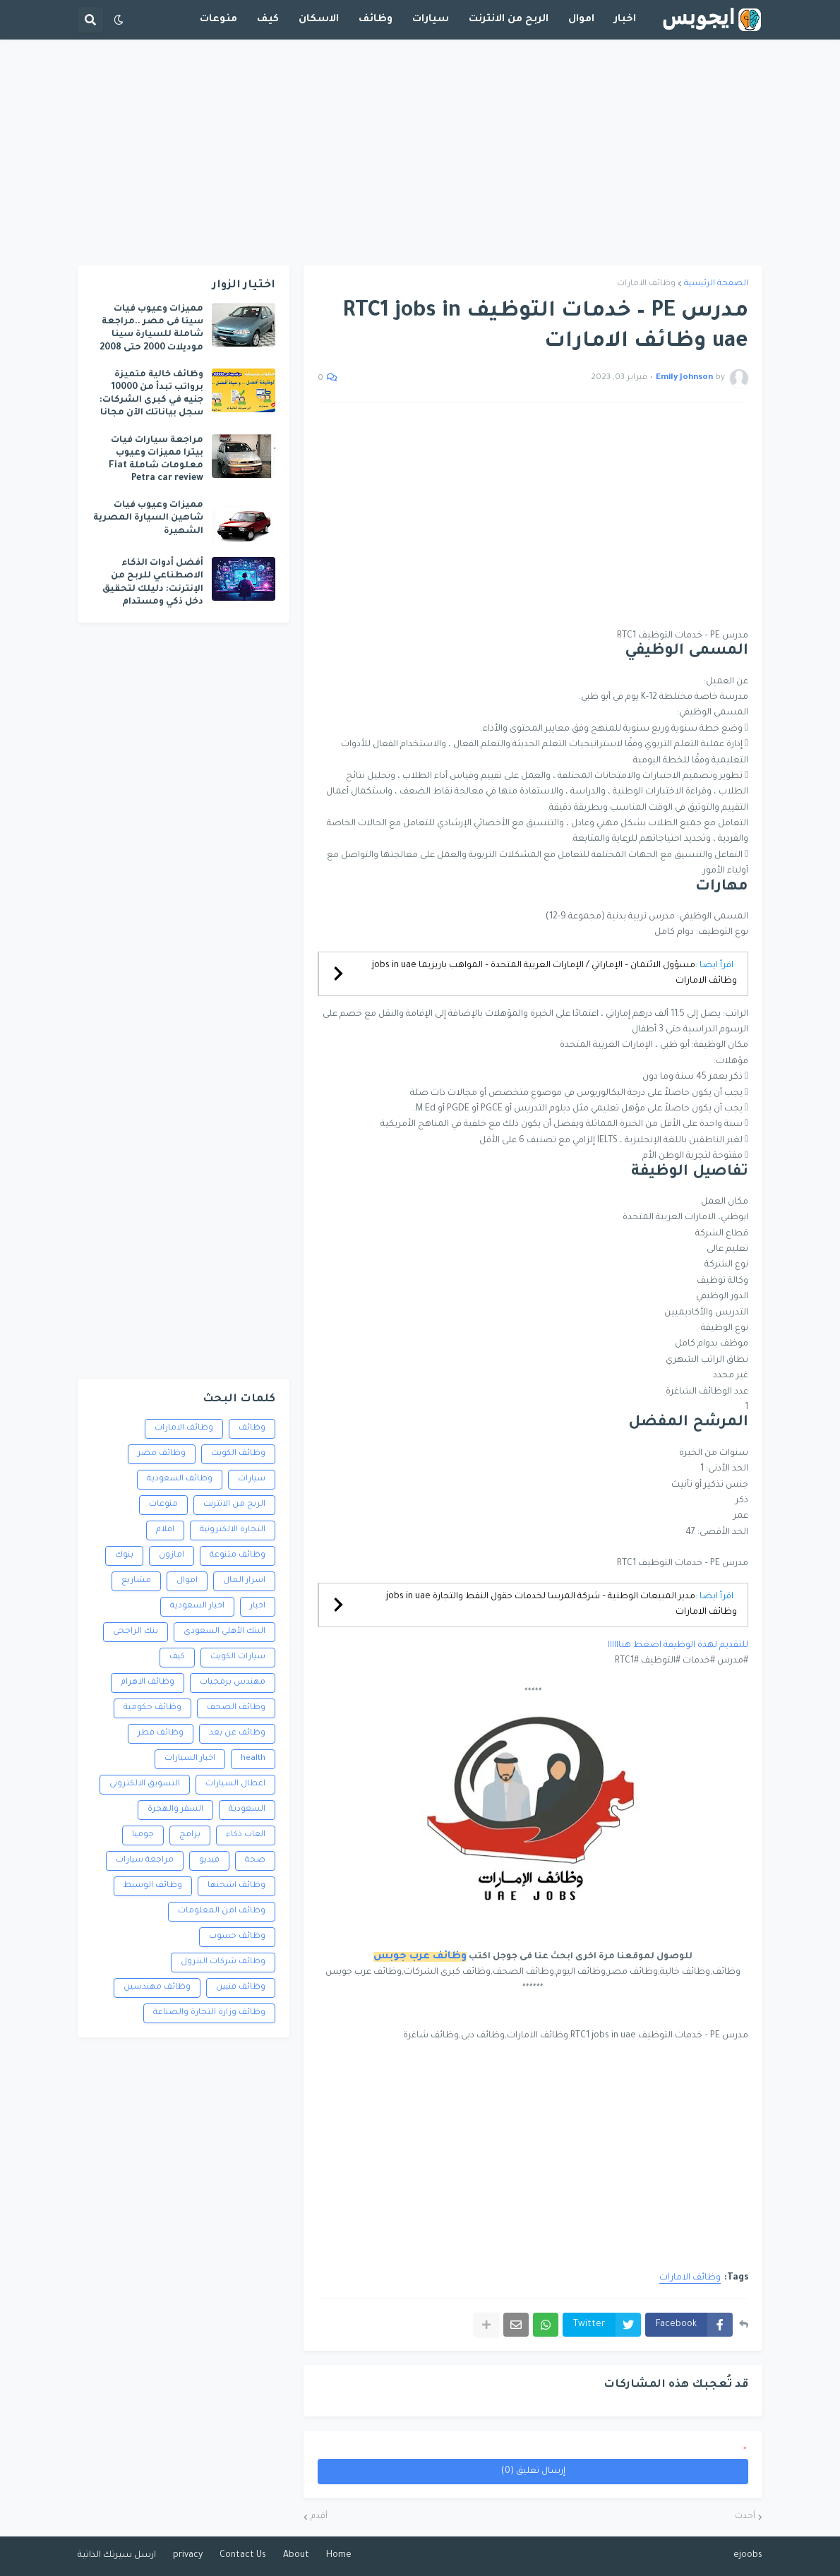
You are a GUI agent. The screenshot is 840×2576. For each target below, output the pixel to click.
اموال (187, 1581)
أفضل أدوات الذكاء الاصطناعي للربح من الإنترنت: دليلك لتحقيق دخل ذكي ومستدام (152, 582)
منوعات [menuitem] (218, 19)
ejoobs (747, 2555)
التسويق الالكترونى (144, 1784)
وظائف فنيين (240, 1987)
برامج (189, 1835)
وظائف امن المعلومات (221, 1911)
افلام (165, 1530)
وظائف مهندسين (157, 1987)
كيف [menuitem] (268, 19)
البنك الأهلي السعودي (224, 1631)
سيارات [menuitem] (430, 19)
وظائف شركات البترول (223, 1962)
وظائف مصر (162, 1453)
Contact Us (243, 2555)
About (296, 2555)
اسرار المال (244, 1581)
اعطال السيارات (235, 1784)
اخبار (257, 1606)
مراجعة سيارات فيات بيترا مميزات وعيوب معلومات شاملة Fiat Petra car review (156, 460)
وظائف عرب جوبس (420, 1957)
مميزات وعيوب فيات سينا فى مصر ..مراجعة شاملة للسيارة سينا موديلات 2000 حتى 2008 (151, 328)
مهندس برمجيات (232, 1682)
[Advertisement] (420, 152)
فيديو (209, 1860)
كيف (177, 1657)
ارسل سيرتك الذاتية (117, 2555)
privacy (188, 2555)
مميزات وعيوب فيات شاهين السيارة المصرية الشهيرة (148, 518)
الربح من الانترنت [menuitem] (508, 19)
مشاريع (136, 1581)
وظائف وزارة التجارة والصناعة (209, 2013)
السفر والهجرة (175, 1809)
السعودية (247, 1809)
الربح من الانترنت (234, 1504)
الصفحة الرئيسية (716, 284)
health (253, 1758)
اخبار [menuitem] (625, 19)
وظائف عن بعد (237, 1733)
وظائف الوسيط (153, 1886)
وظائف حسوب (237, 1936)
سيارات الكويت (237, 1657)
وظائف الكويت (238, 1453)
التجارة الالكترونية (232, 1530)
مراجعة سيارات (145, 1860)
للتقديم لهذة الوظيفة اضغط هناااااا (678, 1646)
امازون (171, 1555)
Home (339, 2555)
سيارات (251, 1479)
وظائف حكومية (152, 1708)
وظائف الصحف (236, 1708)
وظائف (252, 1428)
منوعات (163, 1504)
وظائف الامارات (646, 284)
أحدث (745, 2517)
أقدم (319, 2517)
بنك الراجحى (135, 1631)
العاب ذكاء (245, 1835)
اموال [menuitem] (581, 19)
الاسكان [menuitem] (319, 19)
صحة (255, 1860)
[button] (118, 19)
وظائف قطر (161, 1733)
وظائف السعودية (179, 1479)
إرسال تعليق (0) (533, 2471)
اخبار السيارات (189, 1758)
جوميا (143, 1835)
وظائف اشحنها (236, 1886)
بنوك (124, 1555)
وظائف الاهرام (147, 1682)
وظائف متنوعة (237, 1555)
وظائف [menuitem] (375, 19)
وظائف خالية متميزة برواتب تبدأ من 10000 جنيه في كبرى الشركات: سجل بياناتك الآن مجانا (151, 394)
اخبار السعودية (197, 1606)
